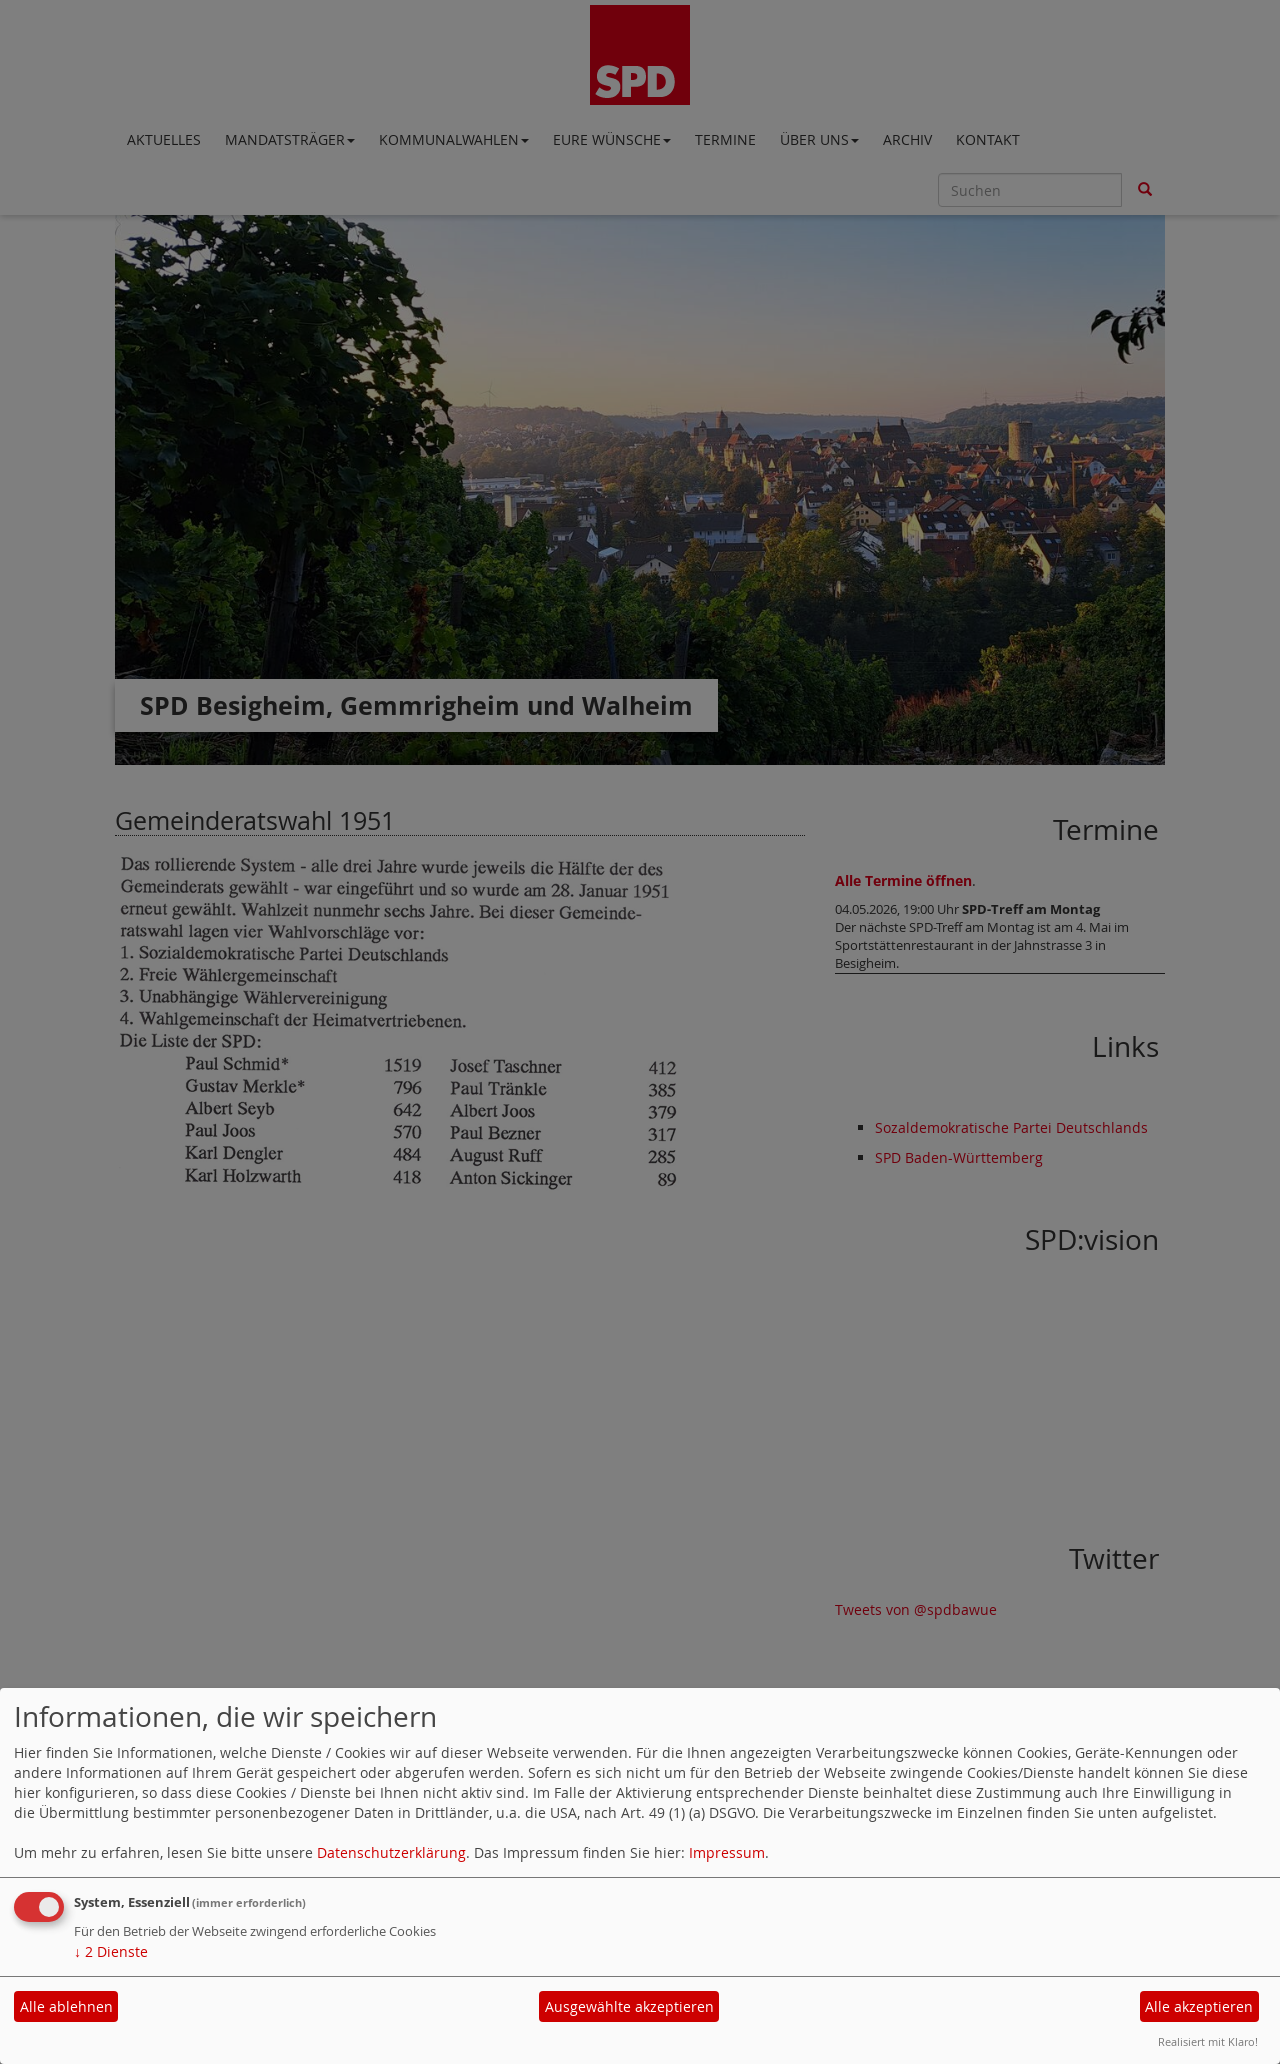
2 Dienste (111, 1951)
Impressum (727, 1852)
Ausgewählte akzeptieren (629, 2006)
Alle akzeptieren (1199, 2006)
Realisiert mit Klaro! (1208, 2041)
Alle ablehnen (66, 2006)
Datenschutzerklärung (391, 1852)
